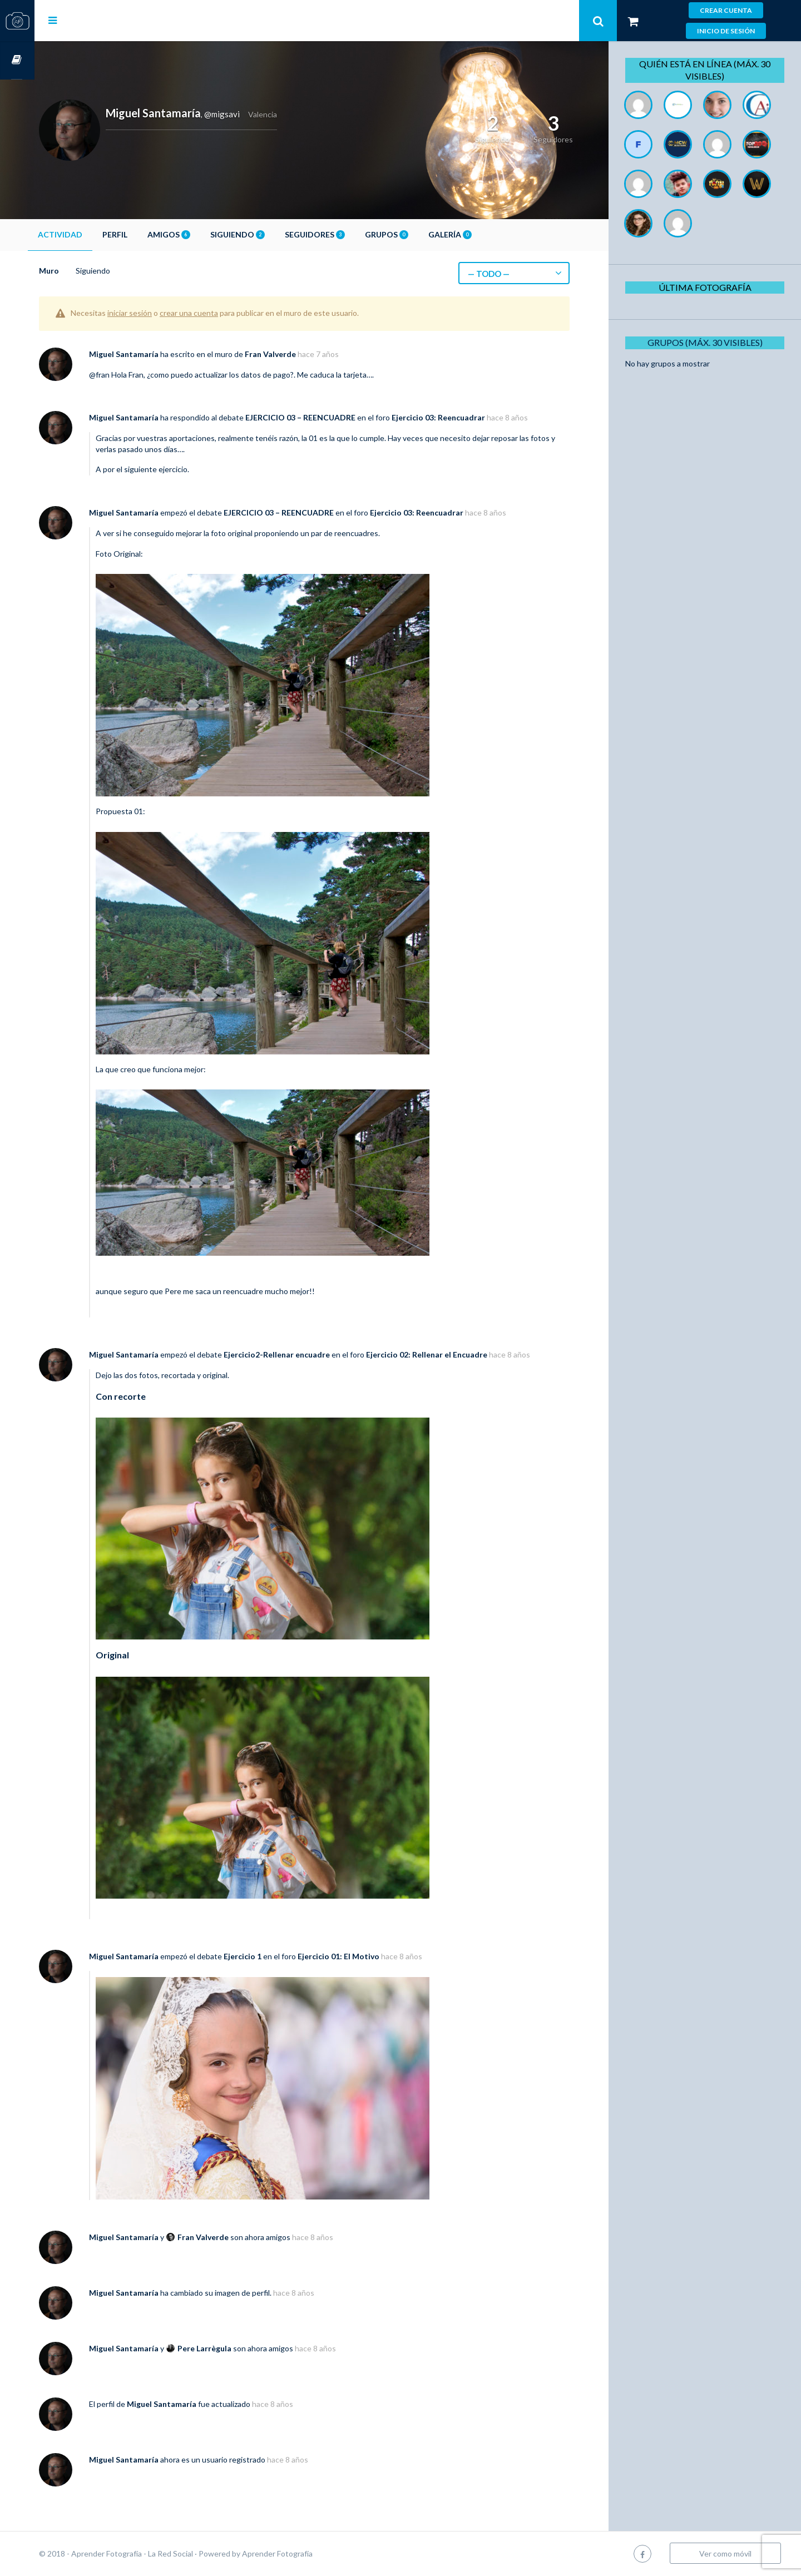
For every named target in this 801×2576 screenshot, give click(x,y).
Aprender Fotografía (311, 2553)
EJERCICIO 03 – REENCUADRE (335, 417)
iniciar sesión (164, 313)
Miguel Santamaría (158, 354)
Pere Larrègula (239, 2348)
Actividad (94, 234)
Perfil (149, 234)
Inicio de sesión (726, 31)
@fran (133, 374)
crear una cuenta (223, 313)
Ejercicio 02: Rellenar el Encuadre (461, 1354)
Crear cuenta (726, 10)
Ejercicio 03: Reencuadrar (473, 417)
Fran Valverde (304, 354)
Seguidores (349, 234)
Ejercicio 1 (277, 1956)
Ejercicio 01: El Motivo (373, 1956)
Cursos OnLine (17, 60)
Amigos (203, 234)
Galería (484, 234)
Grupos (421, 234)
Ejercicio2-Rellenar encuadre (311, 1354)
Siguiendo (272, 234)
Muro (83, 270)
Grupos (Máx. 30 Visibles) (709, 382)
